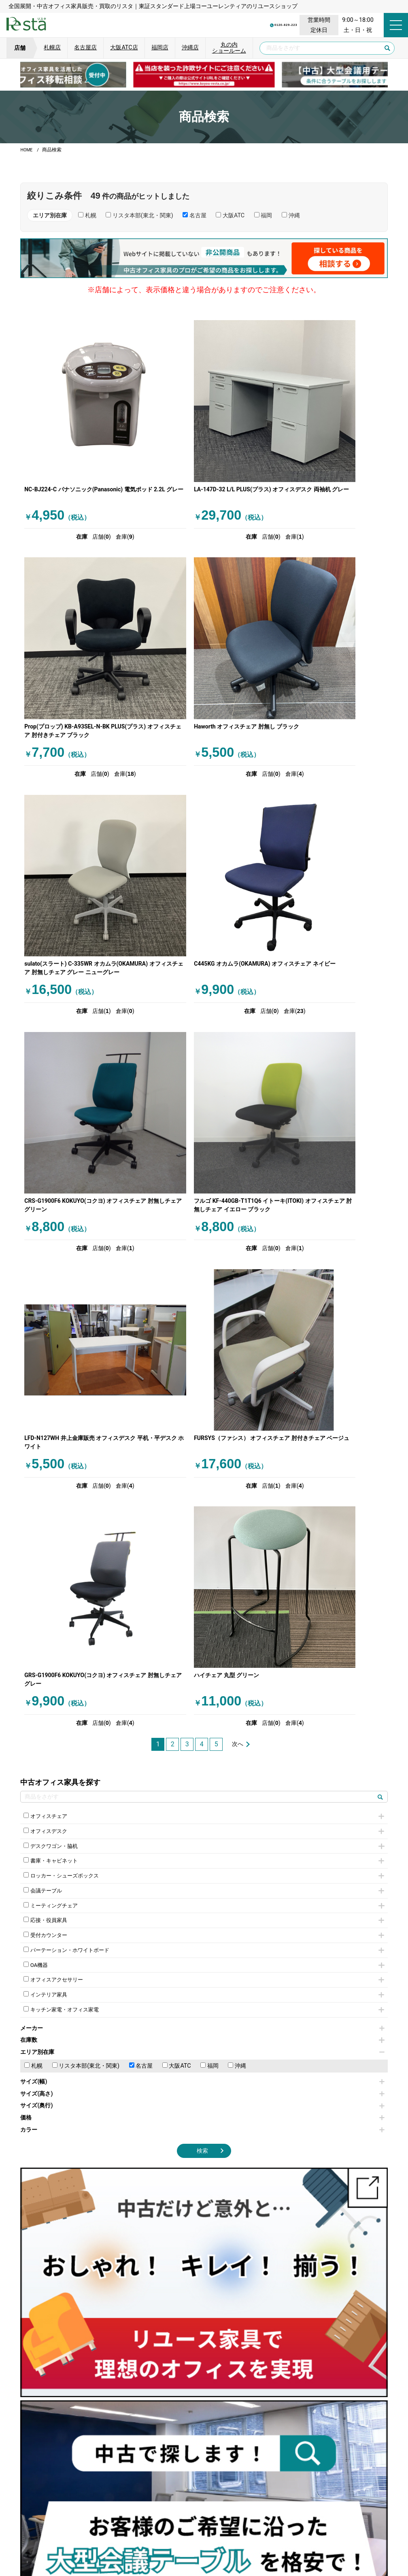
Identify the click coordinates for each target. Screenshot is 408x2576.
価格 (202, 1484)
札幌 (33, 1432)
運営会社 (142, 2535)
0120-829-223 (238, 25)
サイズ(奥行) (202, 1472)
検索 (202, 1517)
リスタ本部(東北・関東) (86, 1432)
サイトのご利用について (191, 2535)
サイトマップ (321, 2535)
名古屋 (141, 1432)
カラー (202, 1496)
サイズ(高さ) (202, 1460)
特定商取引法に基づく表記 (263, 2535)
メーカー (202, 1394)
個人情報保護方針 (97, 2535)
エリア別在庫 (202, 1419)
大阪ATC (176, 1432)
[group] (204, 74)
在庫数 (202, 1407)
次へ (237, 1100)
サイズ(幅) (202, 1448)
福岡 (209, 1432)
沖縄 (237, 1432)
